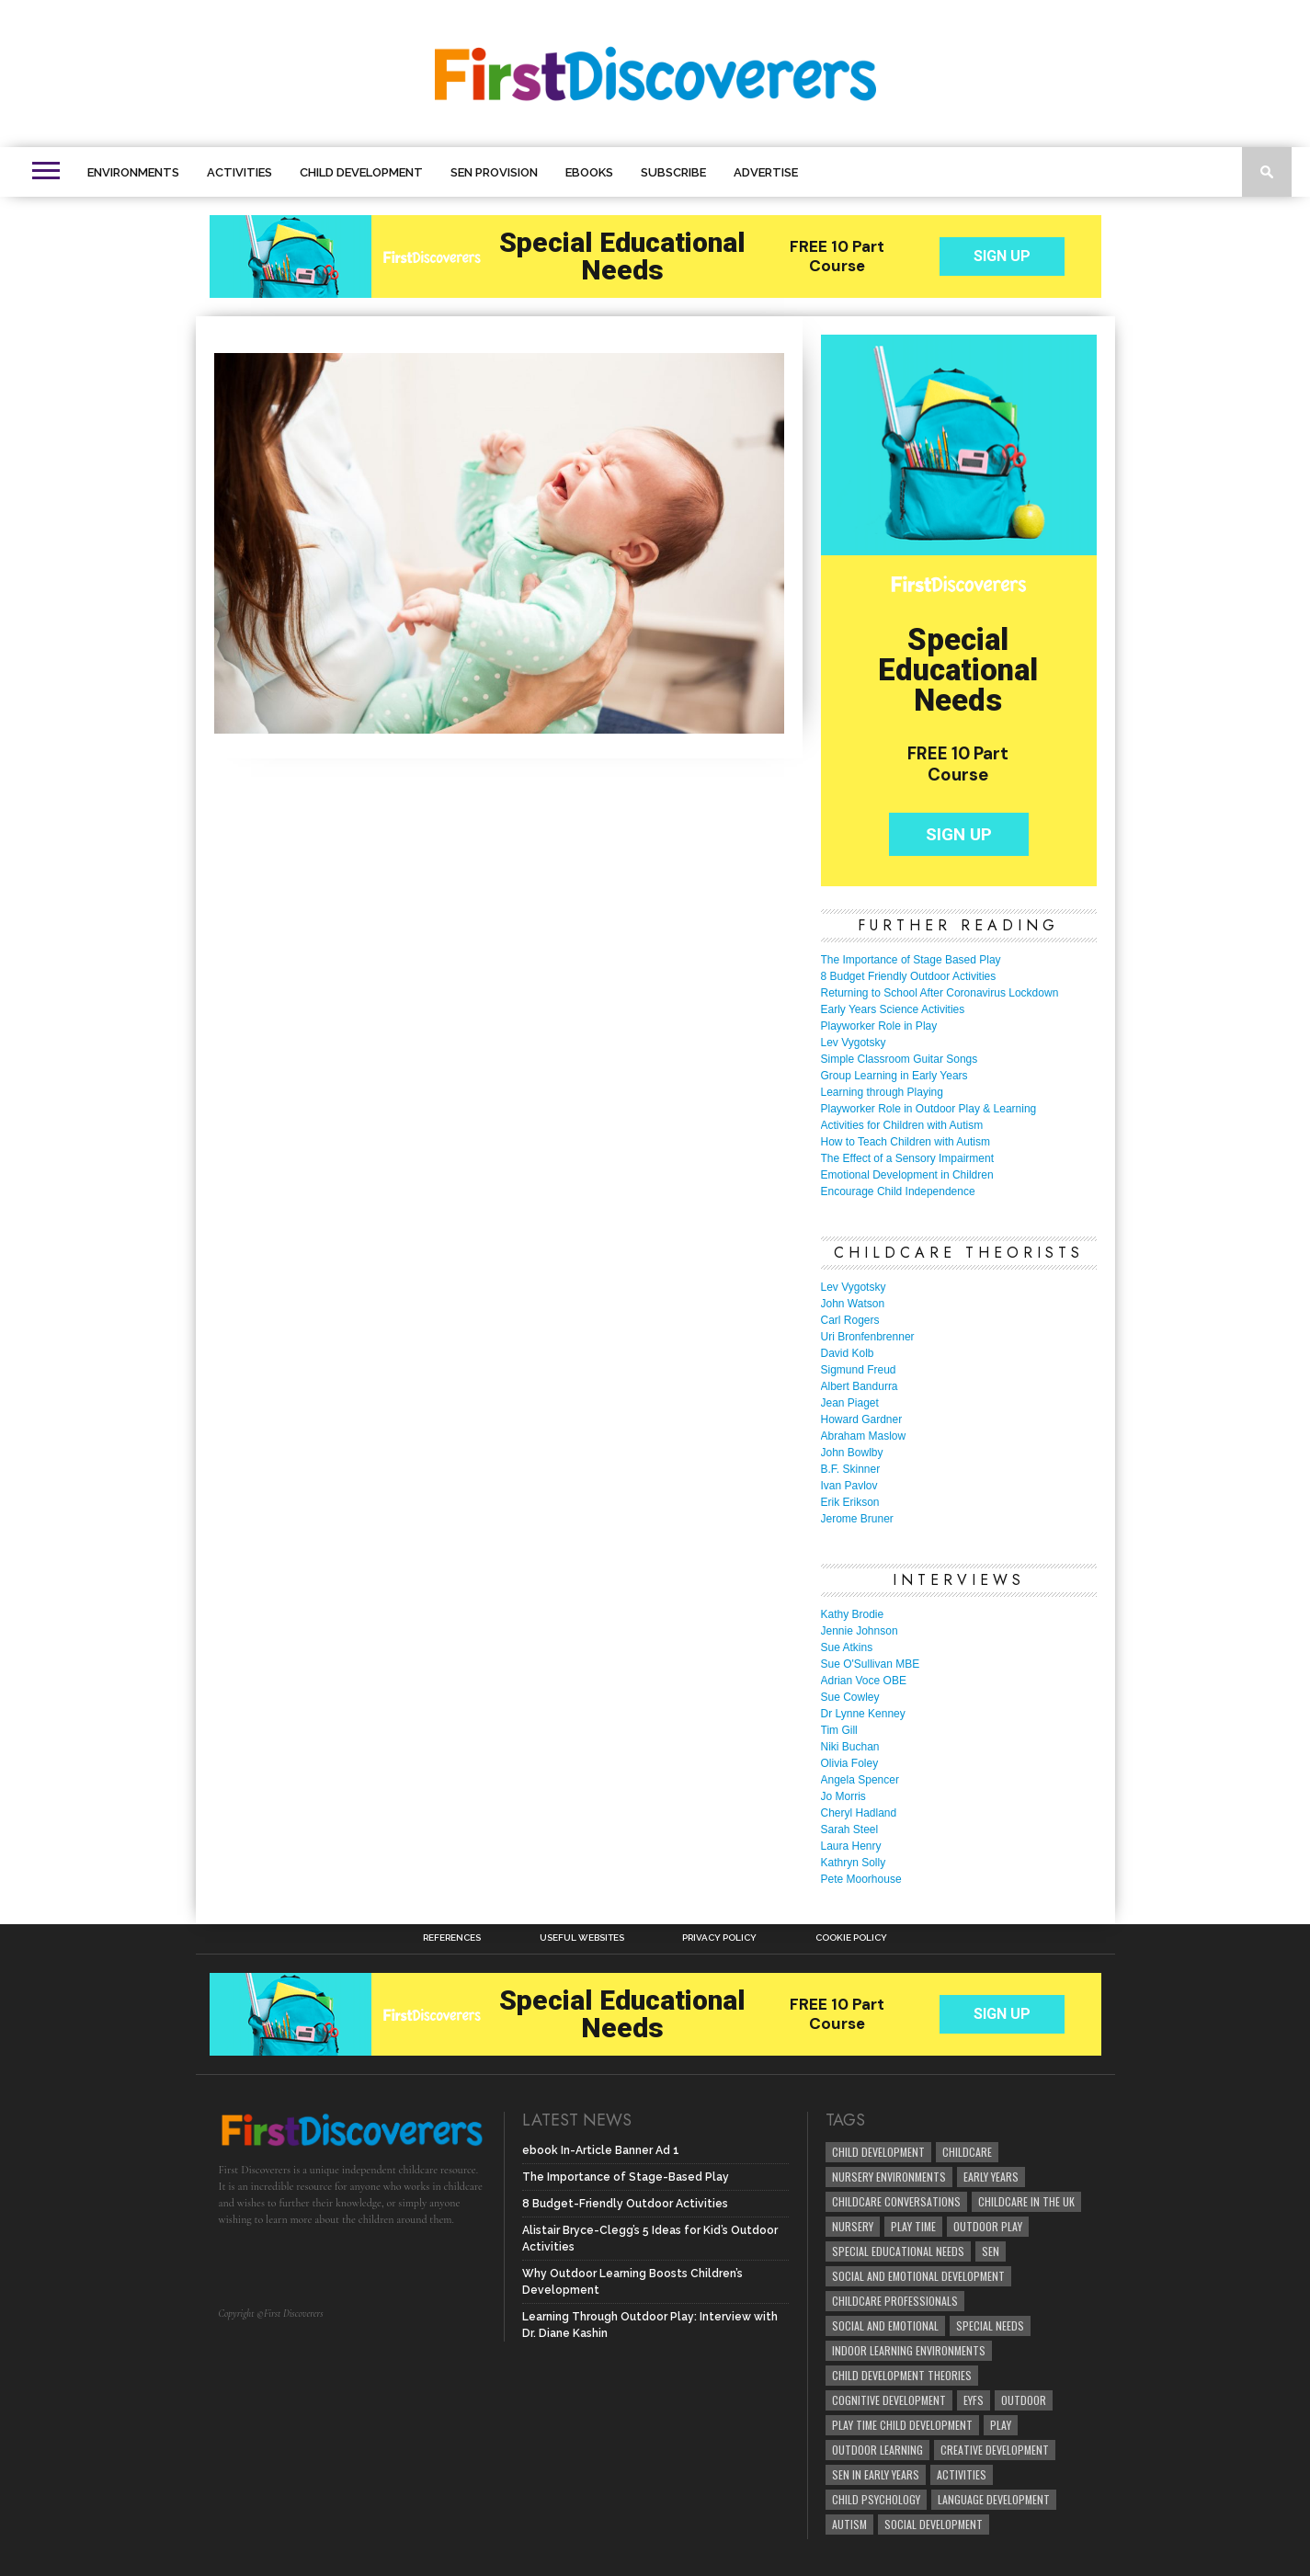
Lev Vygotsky (853, 1042)
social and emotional (885, 2325)
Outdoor (1023, 2400)
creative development (994, 2449)
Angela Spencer (860, 1779)
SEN (990, 2251)
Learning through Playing (882, 1092)
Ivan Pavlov (849, 1485)
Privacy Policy (719, 1938)
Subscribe (673, 172)
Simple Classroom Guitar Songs (899, 1059)
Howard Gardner (862, 1419)
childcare (967, 2152)
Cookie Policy (851, 1938)
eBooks (589, 172)
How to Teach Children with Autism (906, 1141)
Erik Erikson (850, 1502)
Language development (994, 2499)
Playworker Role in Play (879, 1026)
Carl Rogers (850, 1320)
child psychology (876, 2499)
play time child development (902, 2425)
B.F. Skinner (851, 1469)
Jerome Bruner (857, 1518)
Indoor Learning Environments (908, 2350)
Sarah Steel (850, 1829)
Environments (133, 172)
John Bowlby (852, 1452)
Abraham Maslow (863, 1436)
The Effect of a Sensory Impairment (908, 1158)
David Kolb (847, 1353)
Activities (239, 172)
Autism (849, 2524)
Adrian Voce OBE (863, 1680)
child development (878, 2152)
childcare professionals (895, 2300)
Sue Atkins (847, 1647)
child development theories (902, 2375)
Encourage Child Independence (898, 1191)
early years (991, 2176)
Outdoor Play (987, 2226)
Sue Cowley (850, 1697)
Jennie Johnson (859, 1630)
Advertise (766, 172)
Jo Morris (843, 1796)
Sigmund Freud (858, 1369)
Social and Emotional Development (918, 2276)
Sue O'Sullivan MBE (870, 1664)
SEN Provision (494, 172)
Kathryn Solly (853, 1862)
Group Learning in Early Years (894, 1075)
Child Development (361, 172)
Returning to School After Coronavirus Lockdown (940, 992)
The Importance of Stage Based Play (911, 959)
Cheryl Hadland (859, 1813)
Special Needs (990, 2325)
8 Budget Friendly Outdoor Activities (909, 976)
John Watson (853, 1303)
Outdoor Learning (877, 2449)
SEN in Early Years (875, 2474)
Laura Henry (851, 1846)
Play (1000, 2425)
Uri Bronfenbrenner (868, 1336)
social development (933, 2524)
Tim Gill (839, 1730)
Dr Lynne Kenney (863, 1713)
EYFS (973, 2400)
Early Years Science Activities (893, 1009)
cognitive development (889, 2400)
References (452, 1938)
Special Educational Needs (898, 2251)
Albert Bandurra (859, 1386)
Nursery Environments (889, 2176)
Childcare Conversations (896, 2201)
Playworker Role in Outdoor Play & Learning (929, 1108)
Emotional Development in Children (907, 1174)
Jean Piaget (850, 1402)
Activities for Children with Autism (902, 1125)
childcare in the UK (1026, 2201)
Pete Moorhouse (861, 1879)
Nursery (852, 2226)
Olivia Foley (850, 1763)
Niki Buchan (850, 1746)
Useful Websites (582, 1938)
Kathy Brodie (852, 1614)
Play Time (913, 2226)
